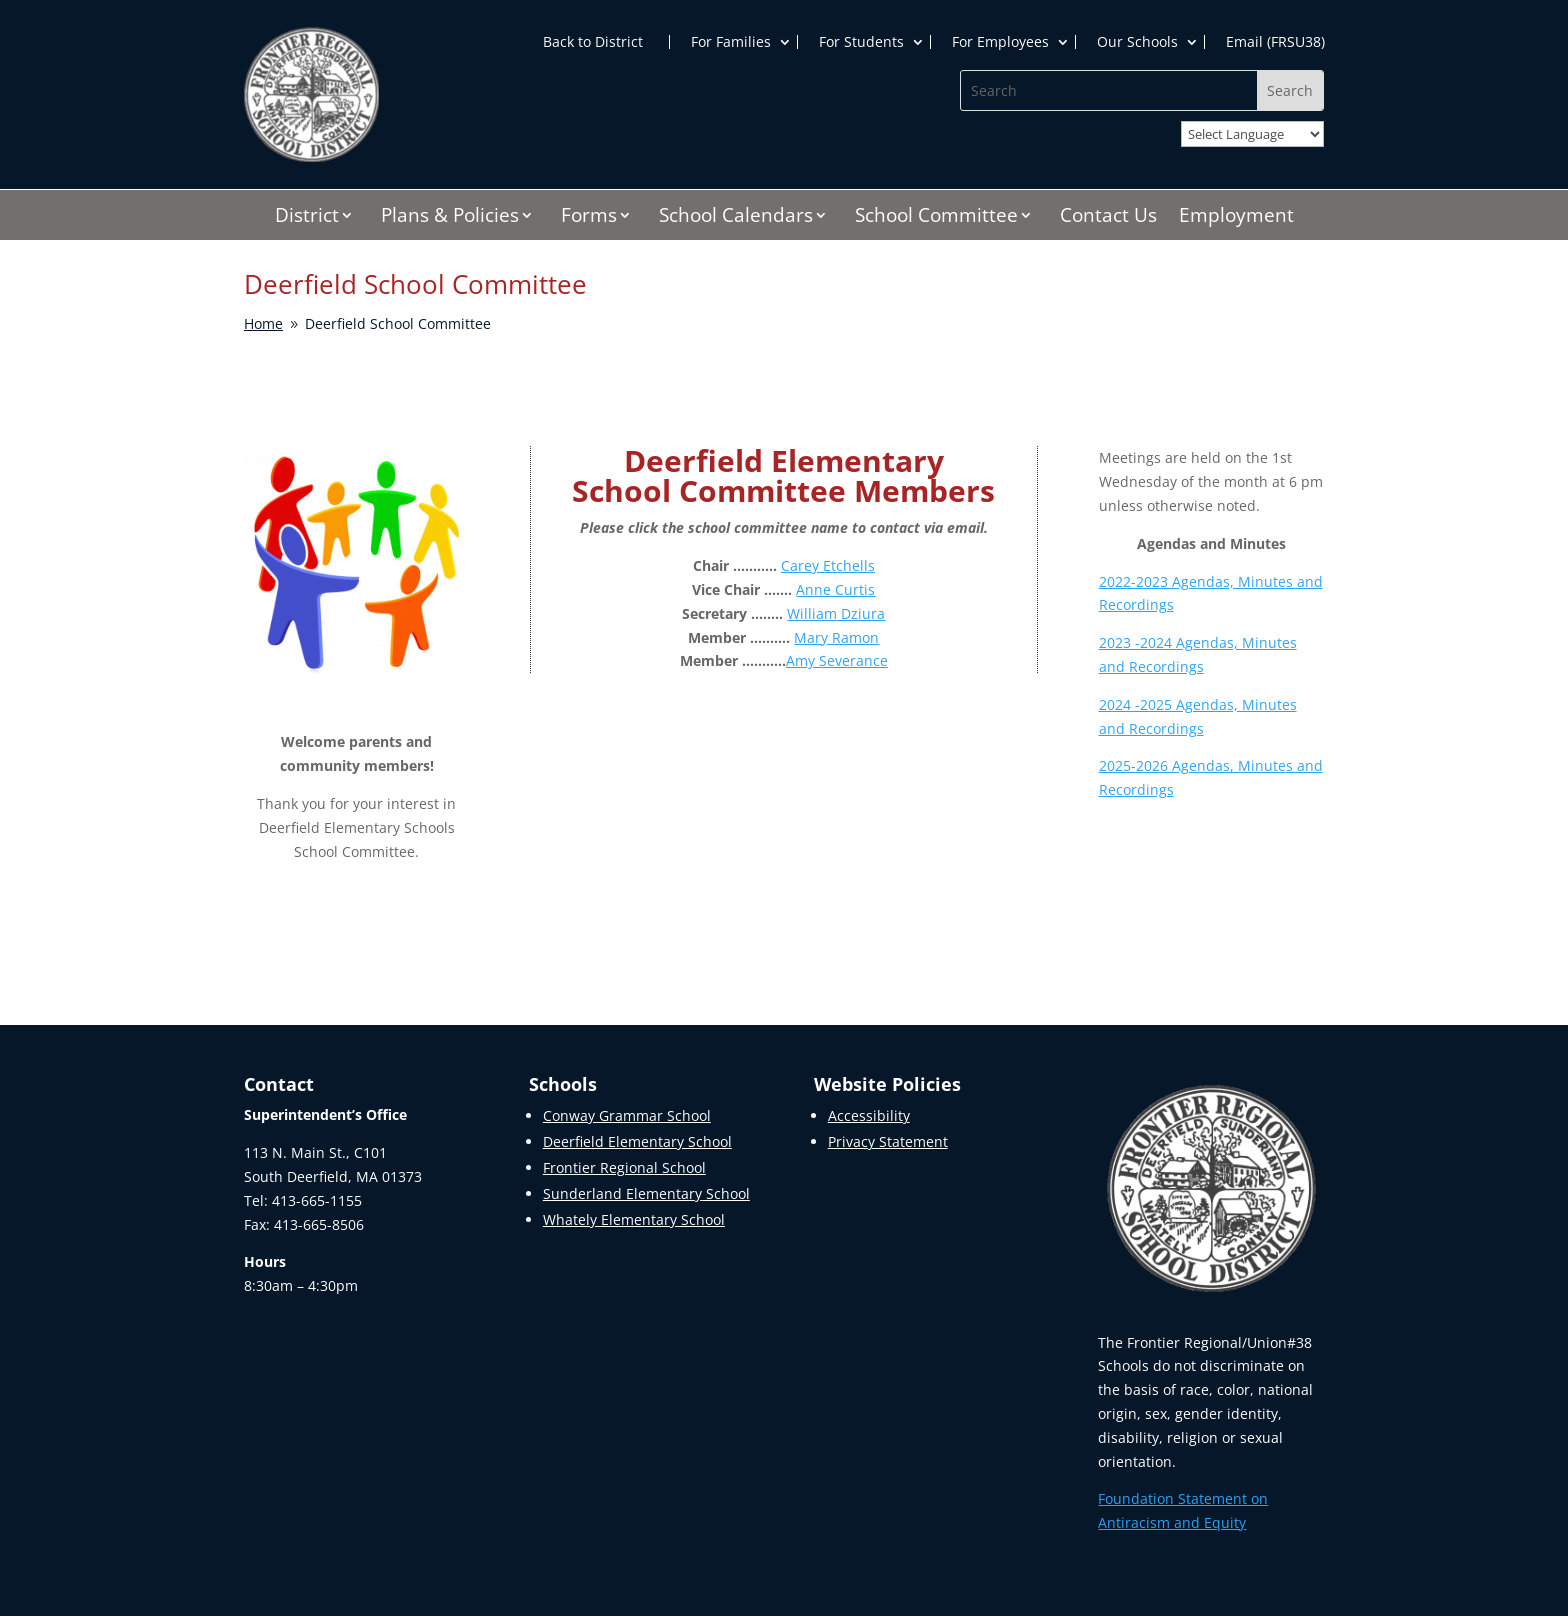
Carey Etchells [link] (828, 565)
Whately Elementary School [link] (634, 1219)
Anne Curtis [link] (835, 589)
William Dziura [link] (836, 613)
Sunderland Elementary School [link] (646, 1193)
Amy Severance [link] (837, 660)
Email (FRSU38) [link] (1275, 42)
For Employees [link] (1000, 42)
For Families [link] (731, 42)
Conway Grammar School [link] (627, 1115)
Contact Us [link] (1108, 218)
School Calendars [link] (736, 218)
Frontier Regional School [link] (624, 1167)
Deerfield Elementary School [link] (637, 1141)
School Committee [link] (936, 218)
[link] (311, 156)
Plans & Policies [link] (450, 218)
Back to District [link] (593, 42)
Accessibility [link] (869, 1115)
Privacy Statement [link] (888, 1141)
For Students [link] (861, 42)
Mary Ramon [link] (836, 637)
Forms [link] (589, 218)
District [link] (307, 218)
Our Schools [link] (1137, 42)
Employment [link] (1236, 218)
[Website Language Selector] (1252, 134)
